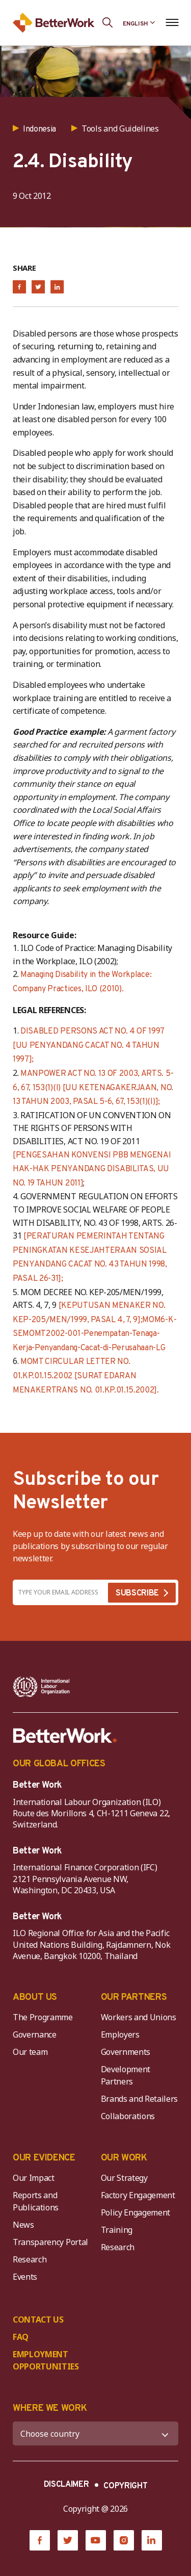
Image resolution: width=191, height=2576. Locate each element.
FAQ (21, 2336)
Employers (120, 2034)
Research (29, 2259)
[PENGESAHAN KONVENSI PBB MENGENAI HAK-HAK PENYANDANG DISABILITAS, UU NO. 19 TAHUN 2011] (92, 1169)
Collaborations (128, 2116)
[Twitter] (68, 2540)
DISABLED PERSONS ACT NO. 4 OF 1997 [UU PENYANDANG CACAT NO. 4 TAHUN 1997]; (88, 1045)
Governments (125, 2051)
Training (116, 2229)
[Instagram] (124, 2540)
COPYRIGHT (125, 2486)
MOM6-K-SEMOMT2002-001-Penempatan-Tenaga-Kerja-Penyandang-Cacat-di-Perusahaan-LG (94, 1334)
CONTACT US (38, 2319)
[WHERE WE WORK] (95, 2433)
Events (25, 2276)
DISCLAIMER (66, 2485)
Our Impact (33, 2177)
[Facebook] (40, 2540)
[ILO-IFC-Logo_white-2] (41, 1687)
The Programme (43, 2017)
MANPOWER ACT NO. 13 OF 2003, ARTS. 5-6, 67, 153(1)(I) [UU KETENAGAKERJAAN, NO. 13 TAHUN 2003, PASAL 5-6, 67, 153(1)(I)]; (93, 1088)
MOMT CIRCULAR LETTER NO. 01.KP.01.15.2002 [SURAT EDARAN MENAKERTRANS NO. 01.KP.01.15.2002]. (86, 1376)
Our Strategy (124, 2177)
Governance (35, 2034)
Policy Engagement (137, 2212)
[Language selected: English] (139, 22)
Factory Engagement (138, 2195)
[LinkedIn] (152, 2540)
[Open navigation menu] (172, 22)
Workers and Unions (138, 2017)
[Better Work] (65, 1735)
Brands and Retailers (139, 2098)
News (23, 2224)
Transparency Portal (50, 2242)
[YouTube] (96, 2540)
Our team (30, 2051)
